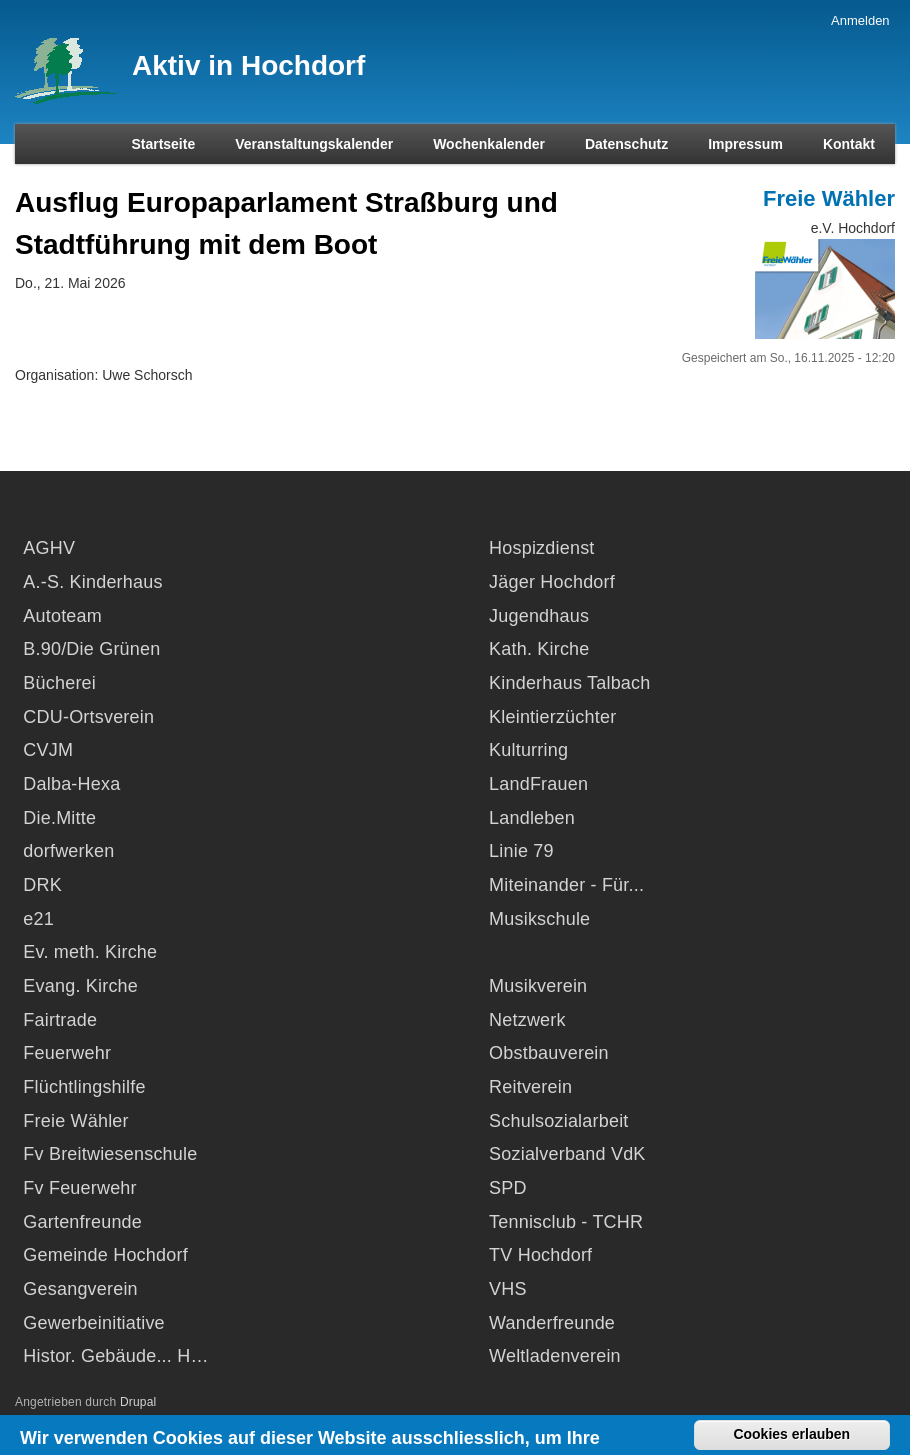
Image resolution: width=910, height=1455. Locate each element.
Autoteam (62, 616)
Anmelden (860, 20)
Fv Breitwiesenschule (110, 1154)
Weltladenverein (555, 1356)
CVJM (48, 750)
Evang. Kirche (80, 986)
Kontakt (849, 144)
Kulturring (528, 750)
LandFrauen (538, 784)
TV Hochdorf (540, 1255)
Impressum (745, 144)
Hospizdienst (541, 548)
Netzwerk (527, 1020)
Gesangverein (80, 1289)
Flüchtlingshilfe (84, 1087)
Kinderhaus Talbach (569, 683)
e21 (38, 919)
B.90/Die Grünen (91, 649)
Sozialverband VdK (567, 1154)
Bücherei (59, 683)
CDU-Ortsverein (88, 717)
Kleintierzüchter (552, 717)
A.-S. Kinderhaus (92, 582)
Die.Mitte (59, 818)
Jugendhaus (539, 616)
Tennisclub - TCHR (566, 1222)
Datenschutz (626, 144)
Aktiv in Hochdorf (248, 65)
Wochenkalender (489, 144)
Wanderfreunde (552, 1323)
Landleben (532, 818)
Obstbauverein (549, 1053)
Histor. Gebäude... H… (115, 1356)
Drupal (138, 1402)
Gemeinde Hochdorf (105, 1255)
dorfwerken (68, 851)
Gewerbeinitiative (93, 1323)
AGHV (49, 548)
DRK (42, 885)
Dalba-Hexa (71, 784)
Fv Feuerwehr (79, 1188)
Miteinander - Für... (566, 885)
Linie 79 (521, 851)
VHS (508, 1289)
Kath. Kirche (539, 649)
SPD (508, 1188)
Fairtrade (60, 1020)
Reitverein (530, 1087)
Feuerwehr (67, 1053)
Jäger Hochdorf (552, 582)
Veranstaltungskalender (314, 144)
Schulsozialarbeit (558, 1121)
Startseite (163, 144)
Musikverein (538, 986)
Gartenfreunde (82, 1222)
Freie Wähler (829, 198)
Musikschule (539, 919)
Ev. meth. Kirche (90, 952)
